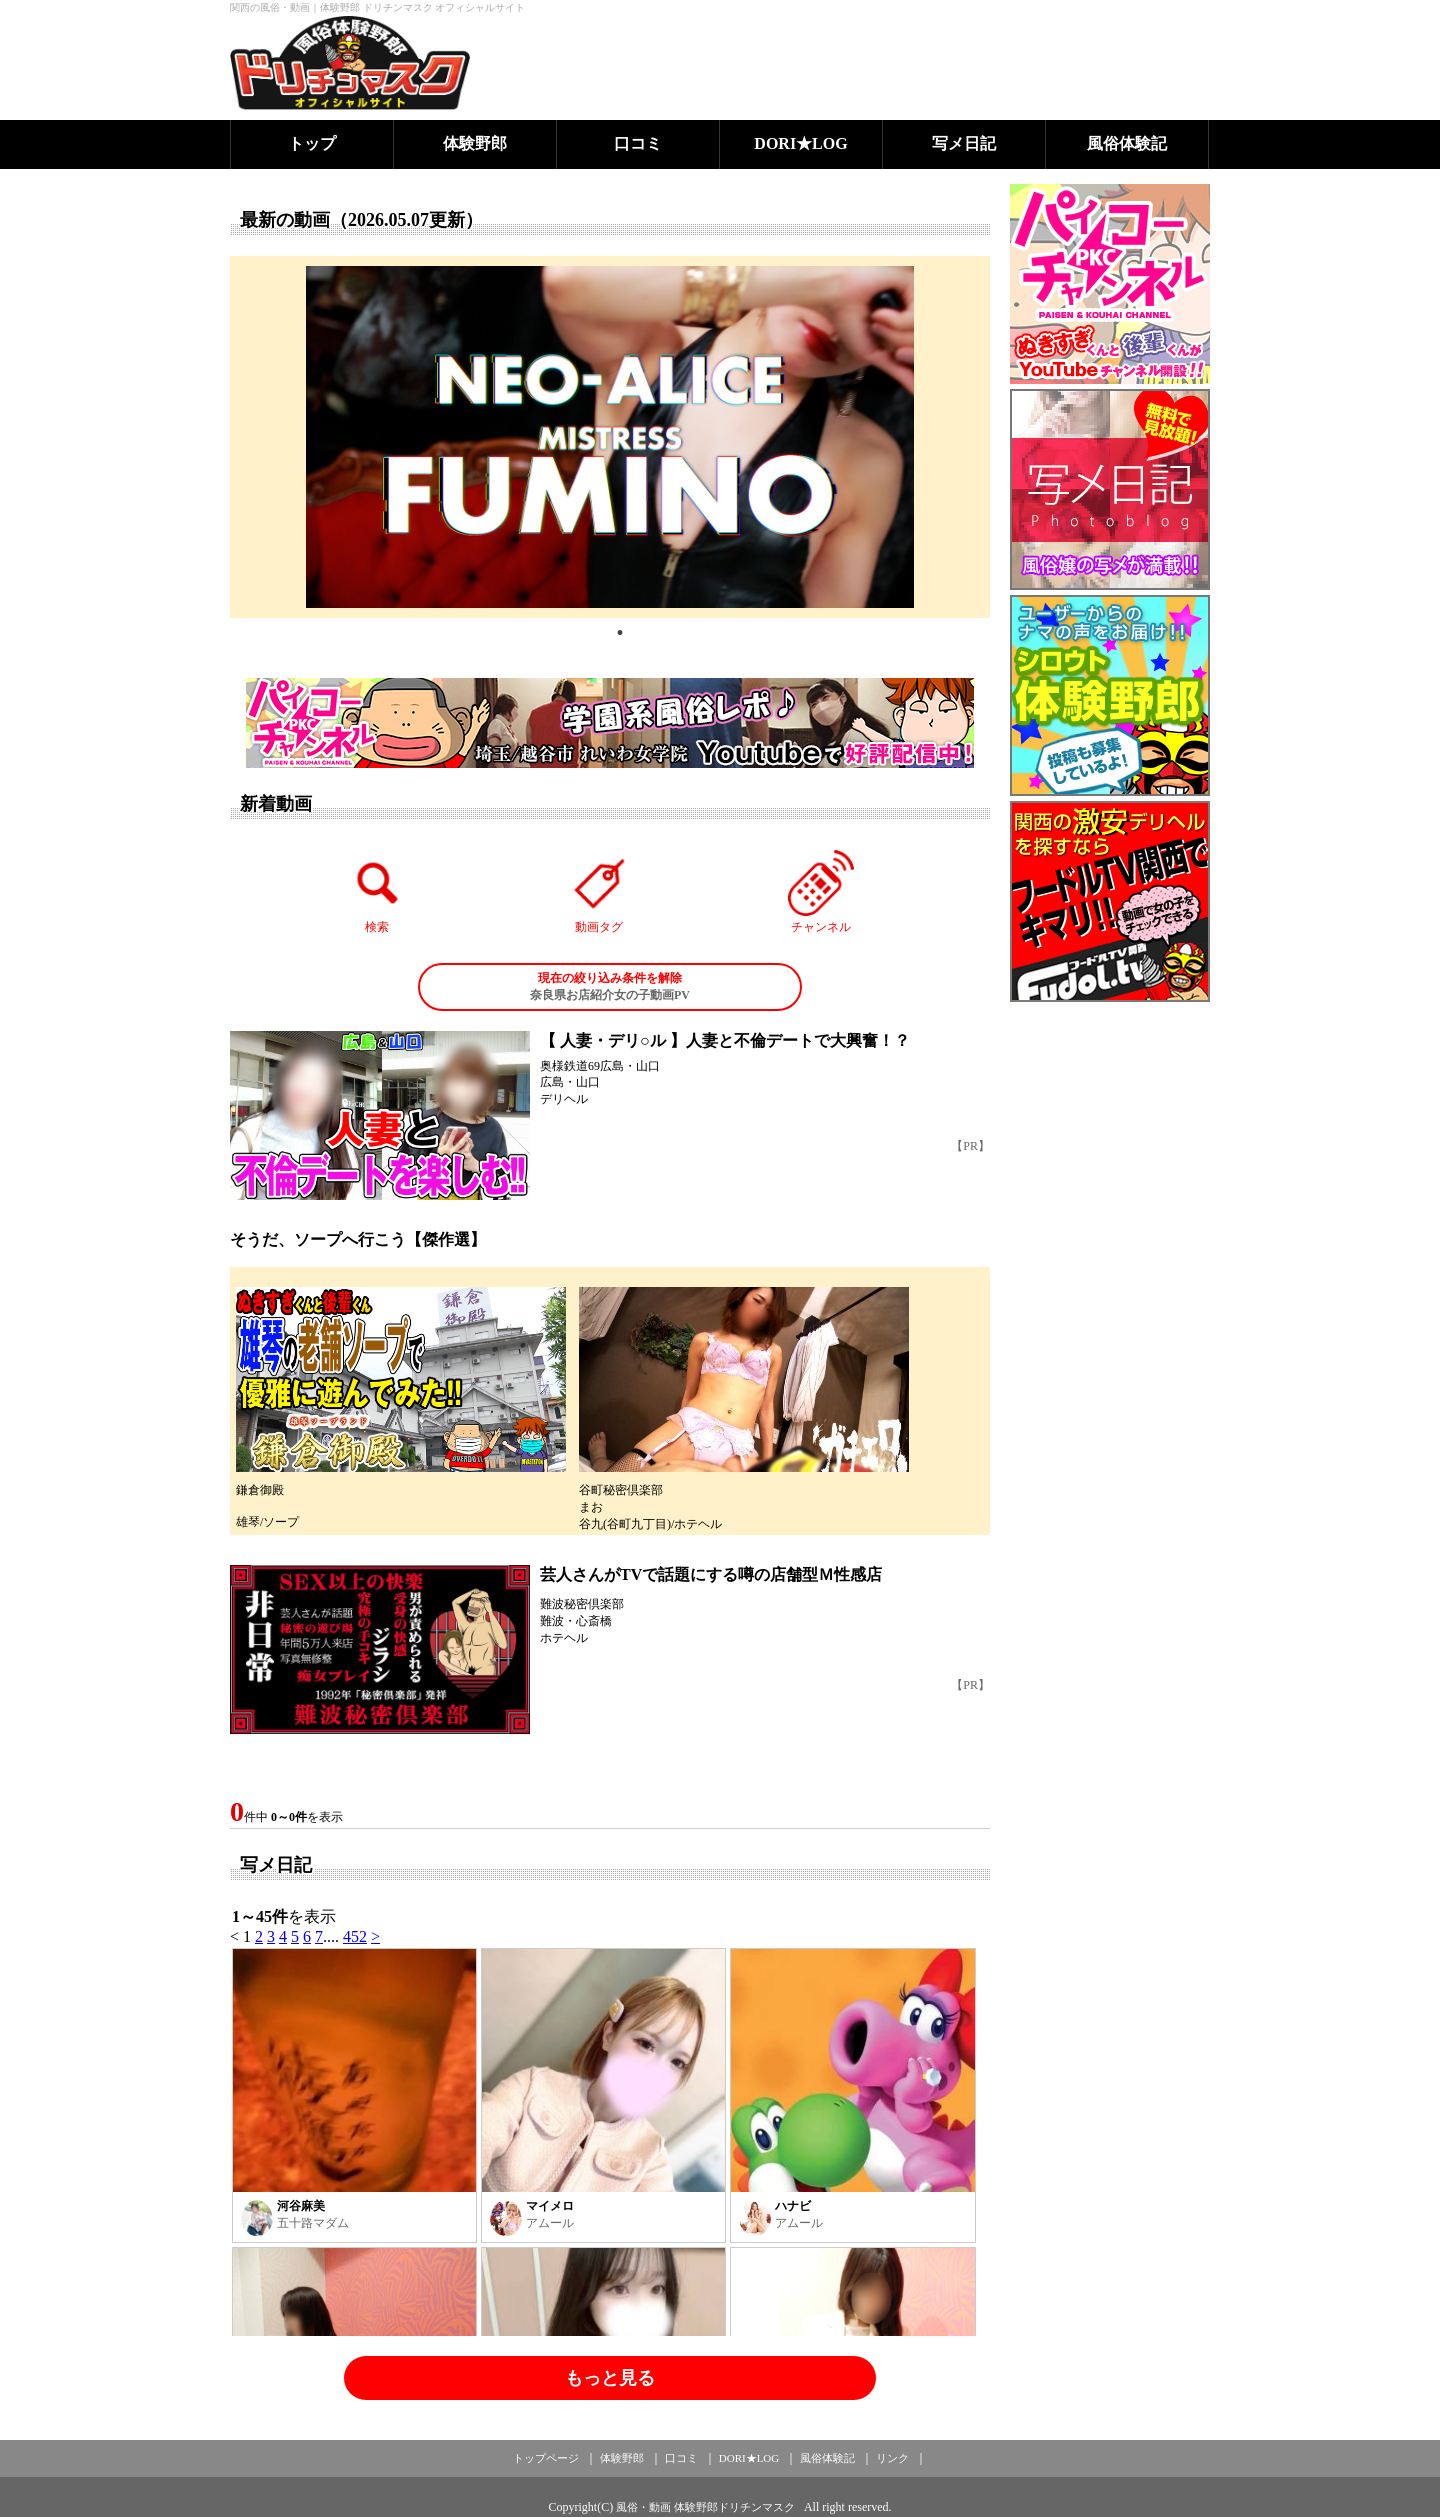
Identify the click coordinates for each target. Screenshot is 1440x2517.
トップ (312, 143)
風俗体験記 (1127, 143)
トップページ (546, 2458)
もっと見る (610, 2378)
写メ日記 (964, 143)
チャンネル (821, 892)
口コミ (638, 143)
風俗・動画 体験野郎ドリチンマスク (705, 2507)
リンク (892, 2458)
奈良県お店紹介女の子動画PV (610, 986)
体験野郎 (475, 143)
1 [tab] (620, 633)
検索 (378, 892)
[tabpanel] (610, 437)
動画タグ (599, 892)
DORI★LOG (800, 143)
